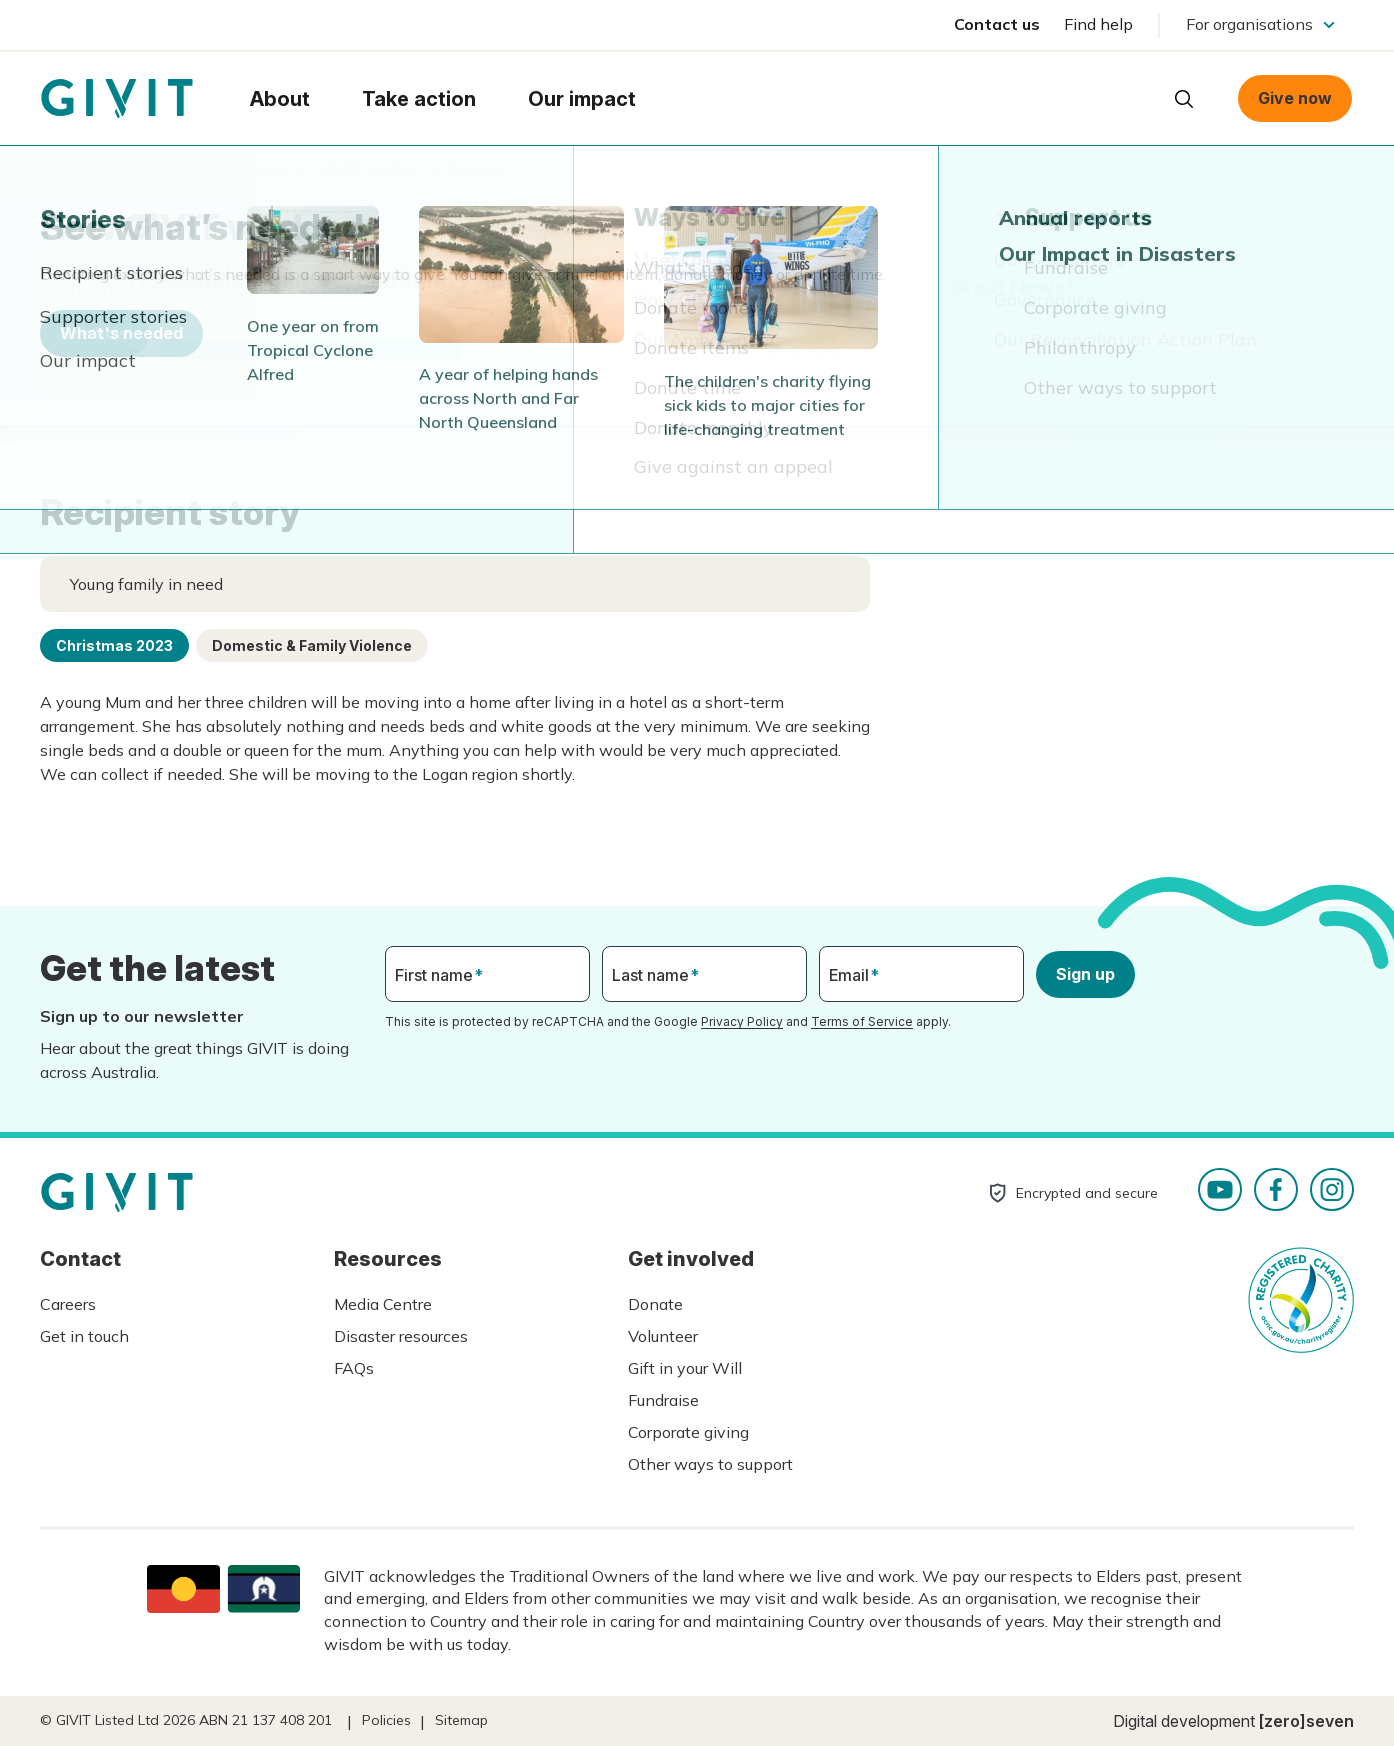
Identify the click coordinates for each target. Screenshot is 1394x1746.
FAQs (354, 1368)
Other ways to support (710, 1464)
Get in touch (84, 1336)
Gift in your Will (685, 1368)
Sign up (1085, 974)
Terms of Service (862, 1021)
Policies (386, 1720)
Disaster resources (401, 1336)
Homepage (117, 99)
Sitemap (461, 1720)
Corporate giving (688, 1432)
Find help (1098, 24)
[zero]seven (1306, 1721)
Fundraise (663, 1400)
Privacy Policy (742, 1021)
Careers (68, 1304)
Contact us (997, 24)
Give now (1295, 98)
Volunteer (663, 1336)
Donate (655, 1304)
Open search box (1184, 99)
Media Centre (383, 1304)
